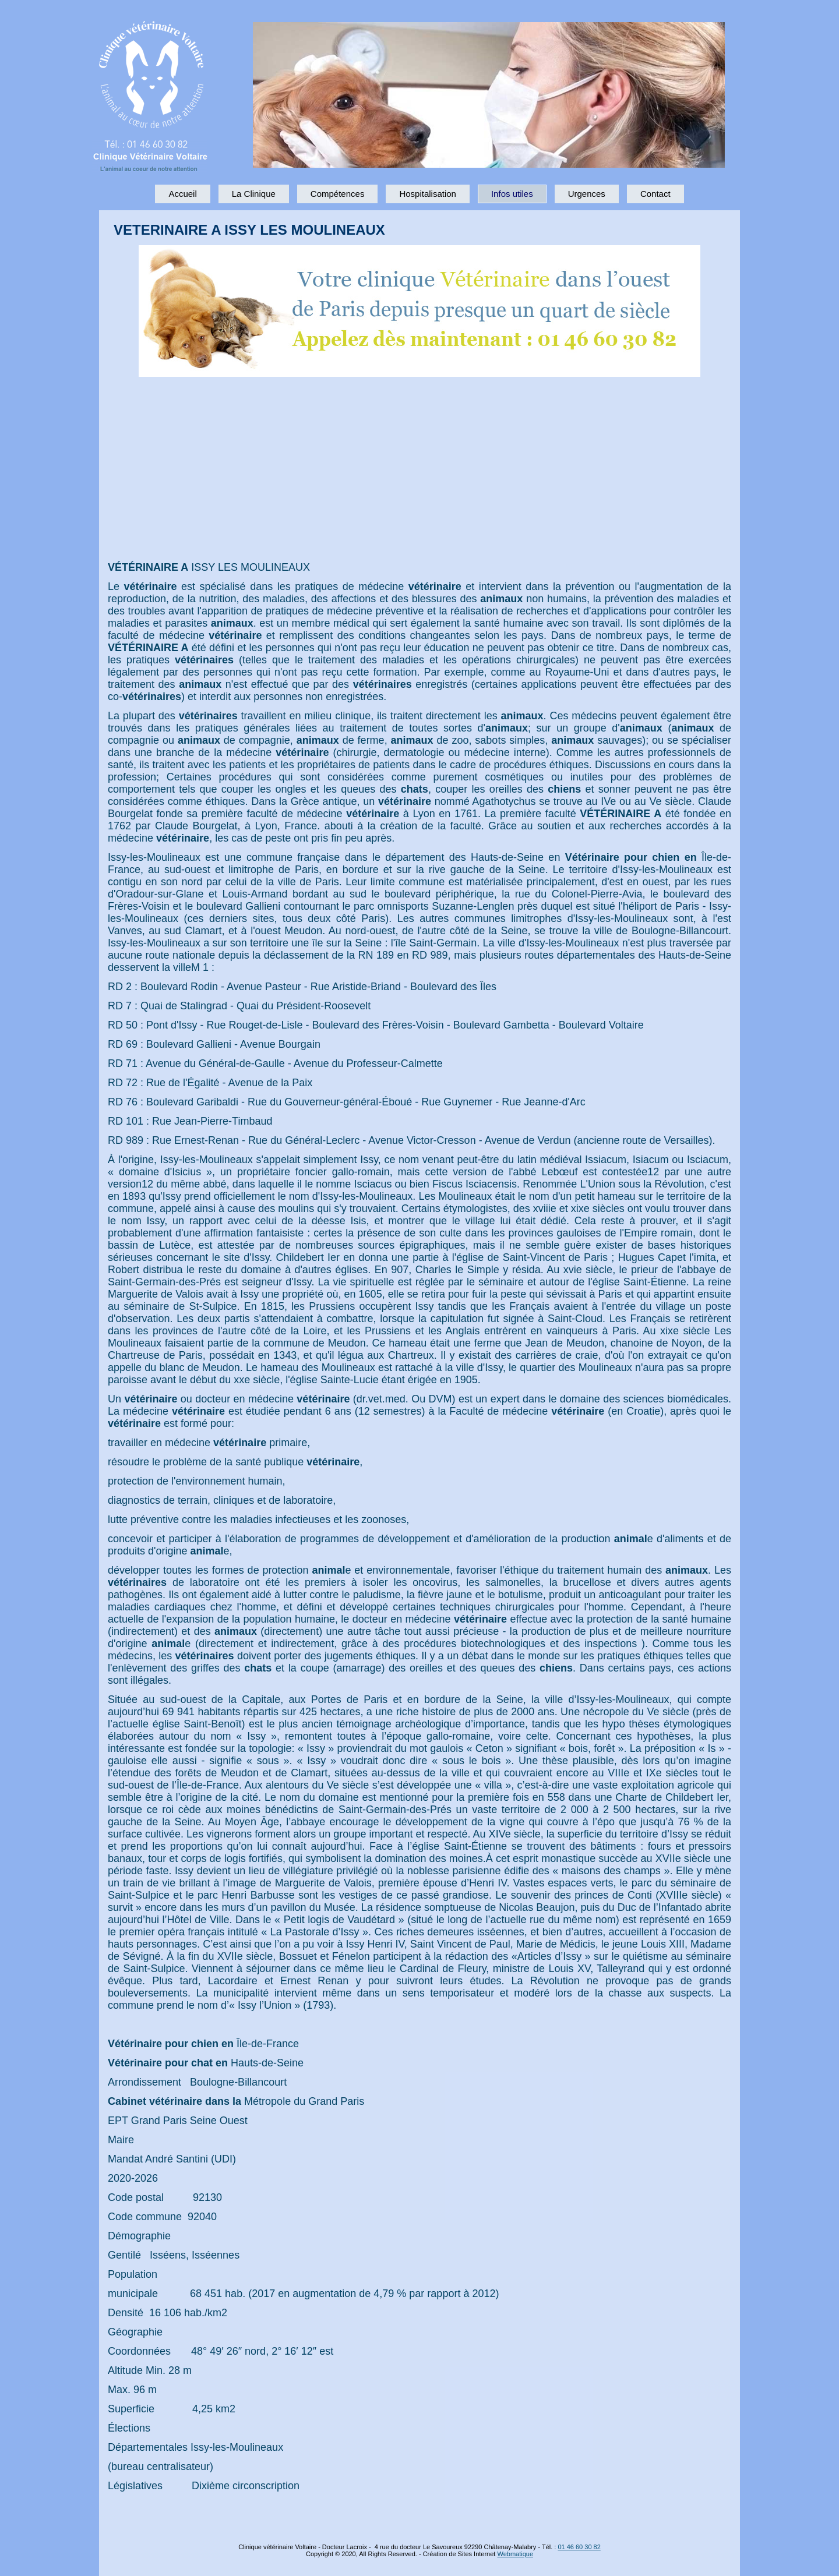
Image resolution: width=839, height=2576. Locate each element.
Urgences (586, 194)
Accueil (182, 194)
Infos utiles (512, 194)
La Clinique (254, 194)
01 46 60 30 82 (579, 2546)
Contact (655, 194)
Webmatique (515, 2553)
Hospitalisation (427, 194)
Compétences (338, 194)
